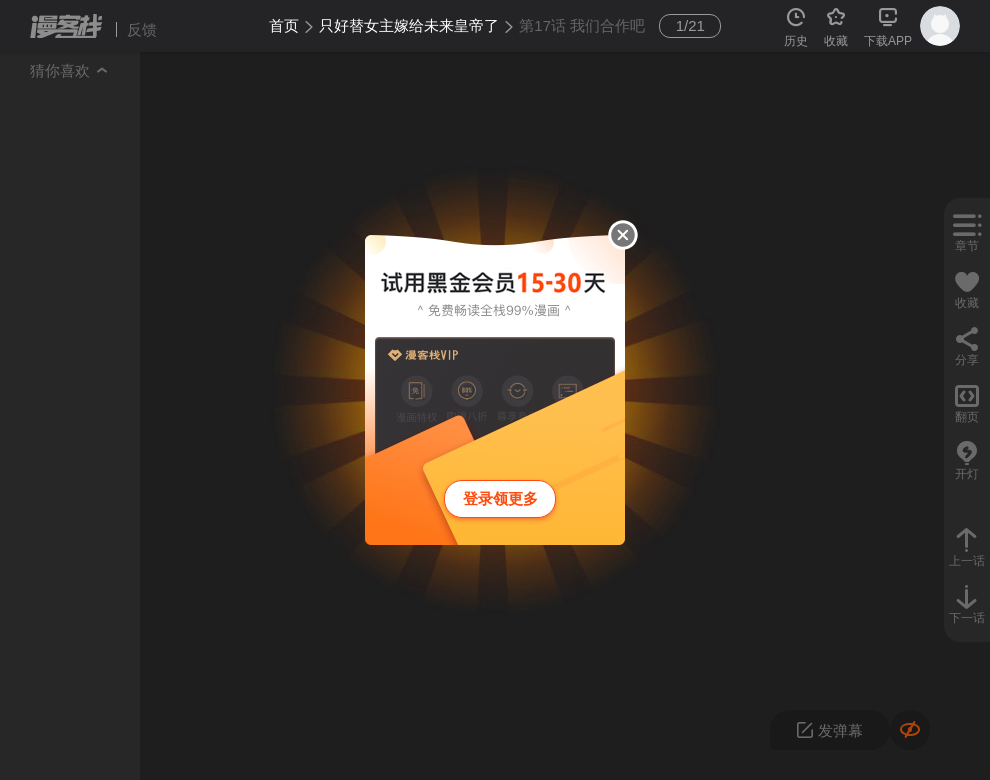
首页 (284, 25)
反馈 (142, 29)
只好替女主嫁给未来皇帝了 (409, 25)
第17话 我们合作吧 (582, 25)
